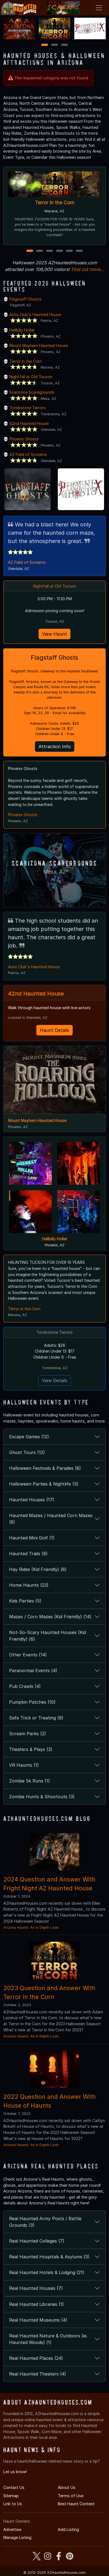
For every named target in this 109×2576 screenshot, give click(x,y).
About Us (66, 2486)
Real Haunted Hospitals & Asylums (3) (49, 2255)
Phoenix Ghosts (24, 439)
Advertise (12, 2528)
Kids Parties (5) (25, 1600)
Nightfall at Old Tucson (30, 376)
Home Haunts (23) (28, 1584)
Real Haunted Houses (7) (36, 2287)
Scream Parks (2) (27, 1732)
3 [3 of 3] (64, 45)
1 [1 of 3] (44, 45)
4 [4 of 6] (59, 251)
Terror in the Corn (54, 202)
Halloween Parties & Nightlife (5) (43, 1483)
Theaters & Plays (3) (30, 1748)
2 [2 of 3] (54, 45)
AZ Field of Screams (28, 454)
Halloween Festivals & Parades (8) (45, 1467)
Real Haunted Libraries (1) (36, 2303)
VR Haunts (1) (24, 1764)
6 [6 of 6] (79, 251)
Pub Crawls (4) (25, 1685)
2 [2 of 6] (40, 251)
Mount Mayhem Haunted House (38, 345)
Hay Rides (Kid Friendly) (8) (38, 1568)
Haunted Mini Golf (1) (31, 1536)
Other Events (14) (28, 1653)
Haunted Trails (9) (28, 1552)
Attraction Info (55, 746)
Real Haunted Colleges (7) (36, 2240)
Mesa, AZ (54, 871)
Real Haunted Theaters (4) (37, 2373)
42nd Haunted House (29, 423)
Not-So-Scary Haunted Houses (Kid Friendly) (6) (47, 1634)
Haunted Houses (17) (31, 1498)
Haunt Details (54, 1029)
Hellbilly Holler (22, 330)
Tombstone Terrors (27, 407)
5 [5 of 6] (69, 251)
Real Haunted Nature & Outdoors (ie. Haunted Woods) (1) (48, 2338)
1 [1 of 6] (30, 251)
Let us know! (15, 2470)
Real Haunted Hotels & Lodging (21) (46, 2271)
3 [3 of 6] (49, 251)
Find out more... (87, 269)
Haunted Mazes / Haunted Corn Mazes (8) (50, 1518)
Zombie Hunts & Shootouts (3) (42, 1795)
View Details (54, 1379)
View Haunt (54, 634)
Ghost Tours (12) (27, 1451)
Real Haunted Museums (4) (38, 2319)
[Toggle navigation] (99, 7)
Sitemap (11, 2494)
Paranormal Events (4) (33, 1669)
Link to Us (12, 2503)
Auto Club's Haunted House (35, 314)
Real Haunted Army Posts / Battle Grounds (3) (45, 2221)
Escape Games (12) (29, 1435)
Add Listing (68, 2528)
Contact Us (13, 2486)
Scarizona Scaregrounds (31, 392)
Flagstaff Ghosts (25, 299)
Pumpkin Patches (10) (32, 1701)
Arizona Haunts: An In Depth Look (31, 1926)
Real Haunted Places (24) (36, 2357)
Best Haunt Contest (76, 2503)
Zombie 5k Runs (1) (29, 1779)
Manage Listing (17, 2536)
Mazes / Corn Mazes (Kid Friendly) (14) (50, 1615)
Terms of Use (70, 2494)
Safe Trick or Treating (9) (36, 1716)
